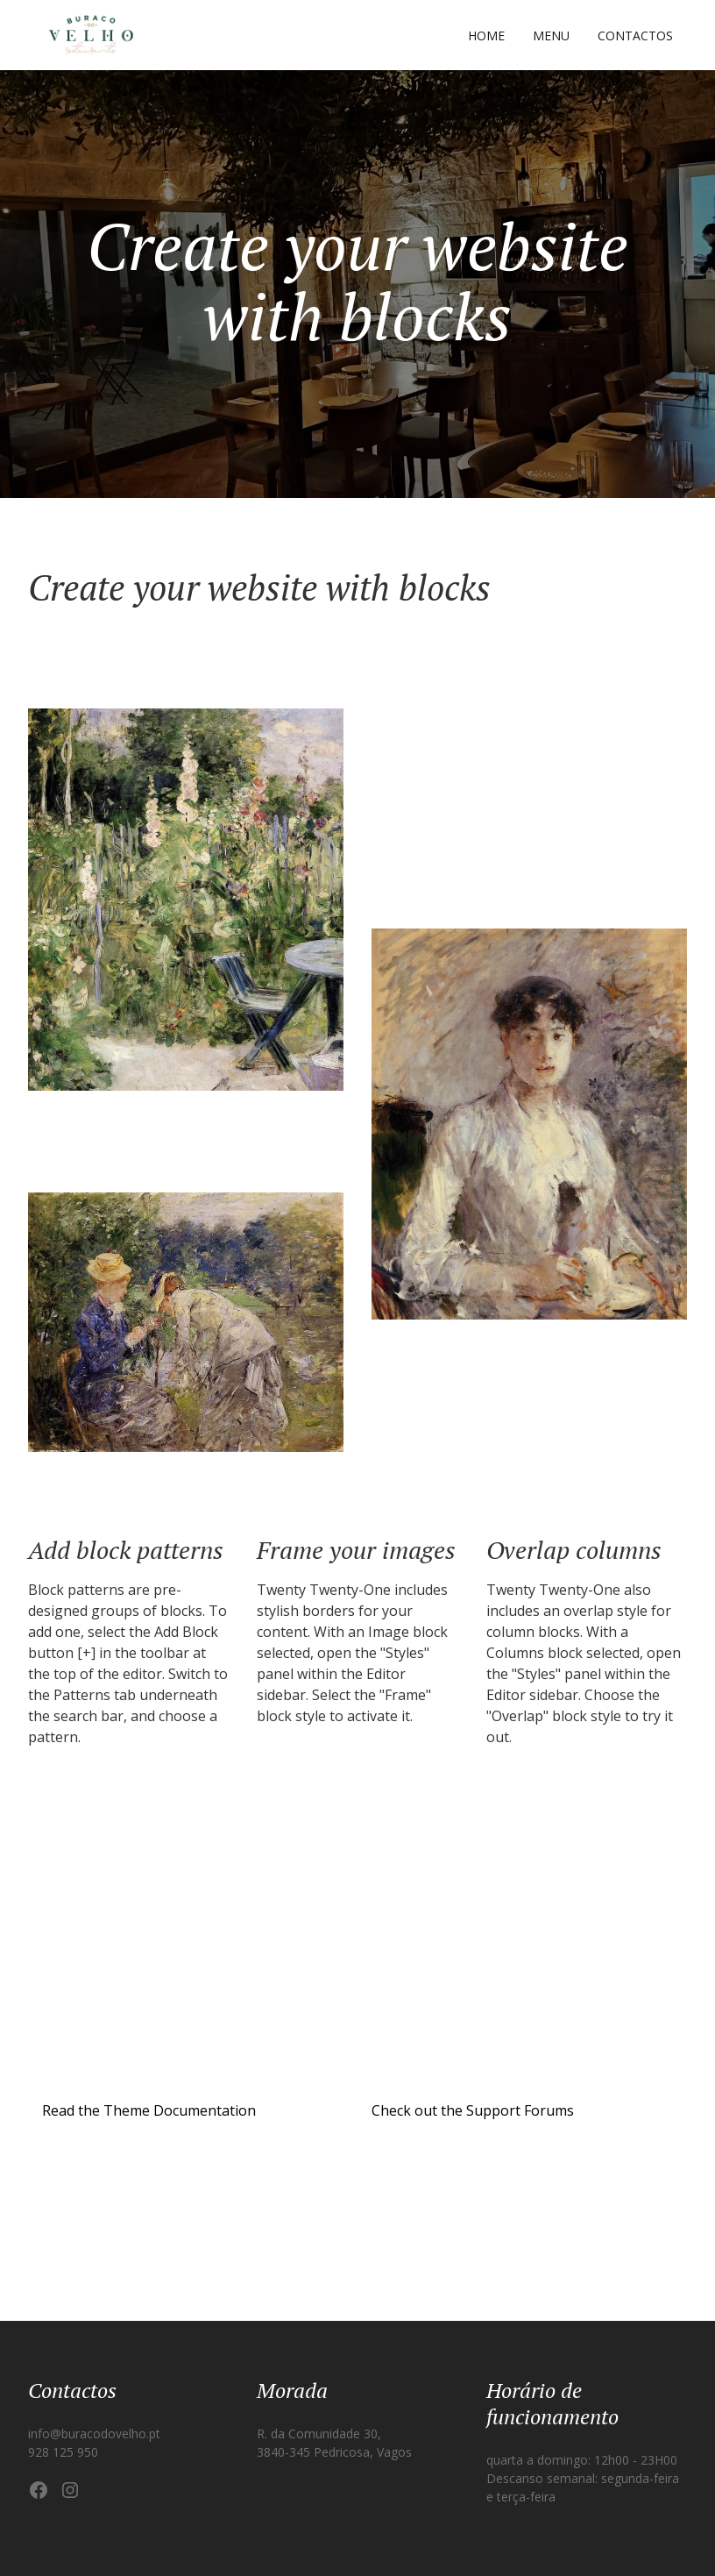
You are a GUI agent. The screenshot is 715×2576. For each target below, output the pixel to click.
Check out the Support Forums (473, 2110)
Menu (551, 35)
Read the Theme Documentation (149, 2110)
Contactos (635, 35)
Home (486, 35)
